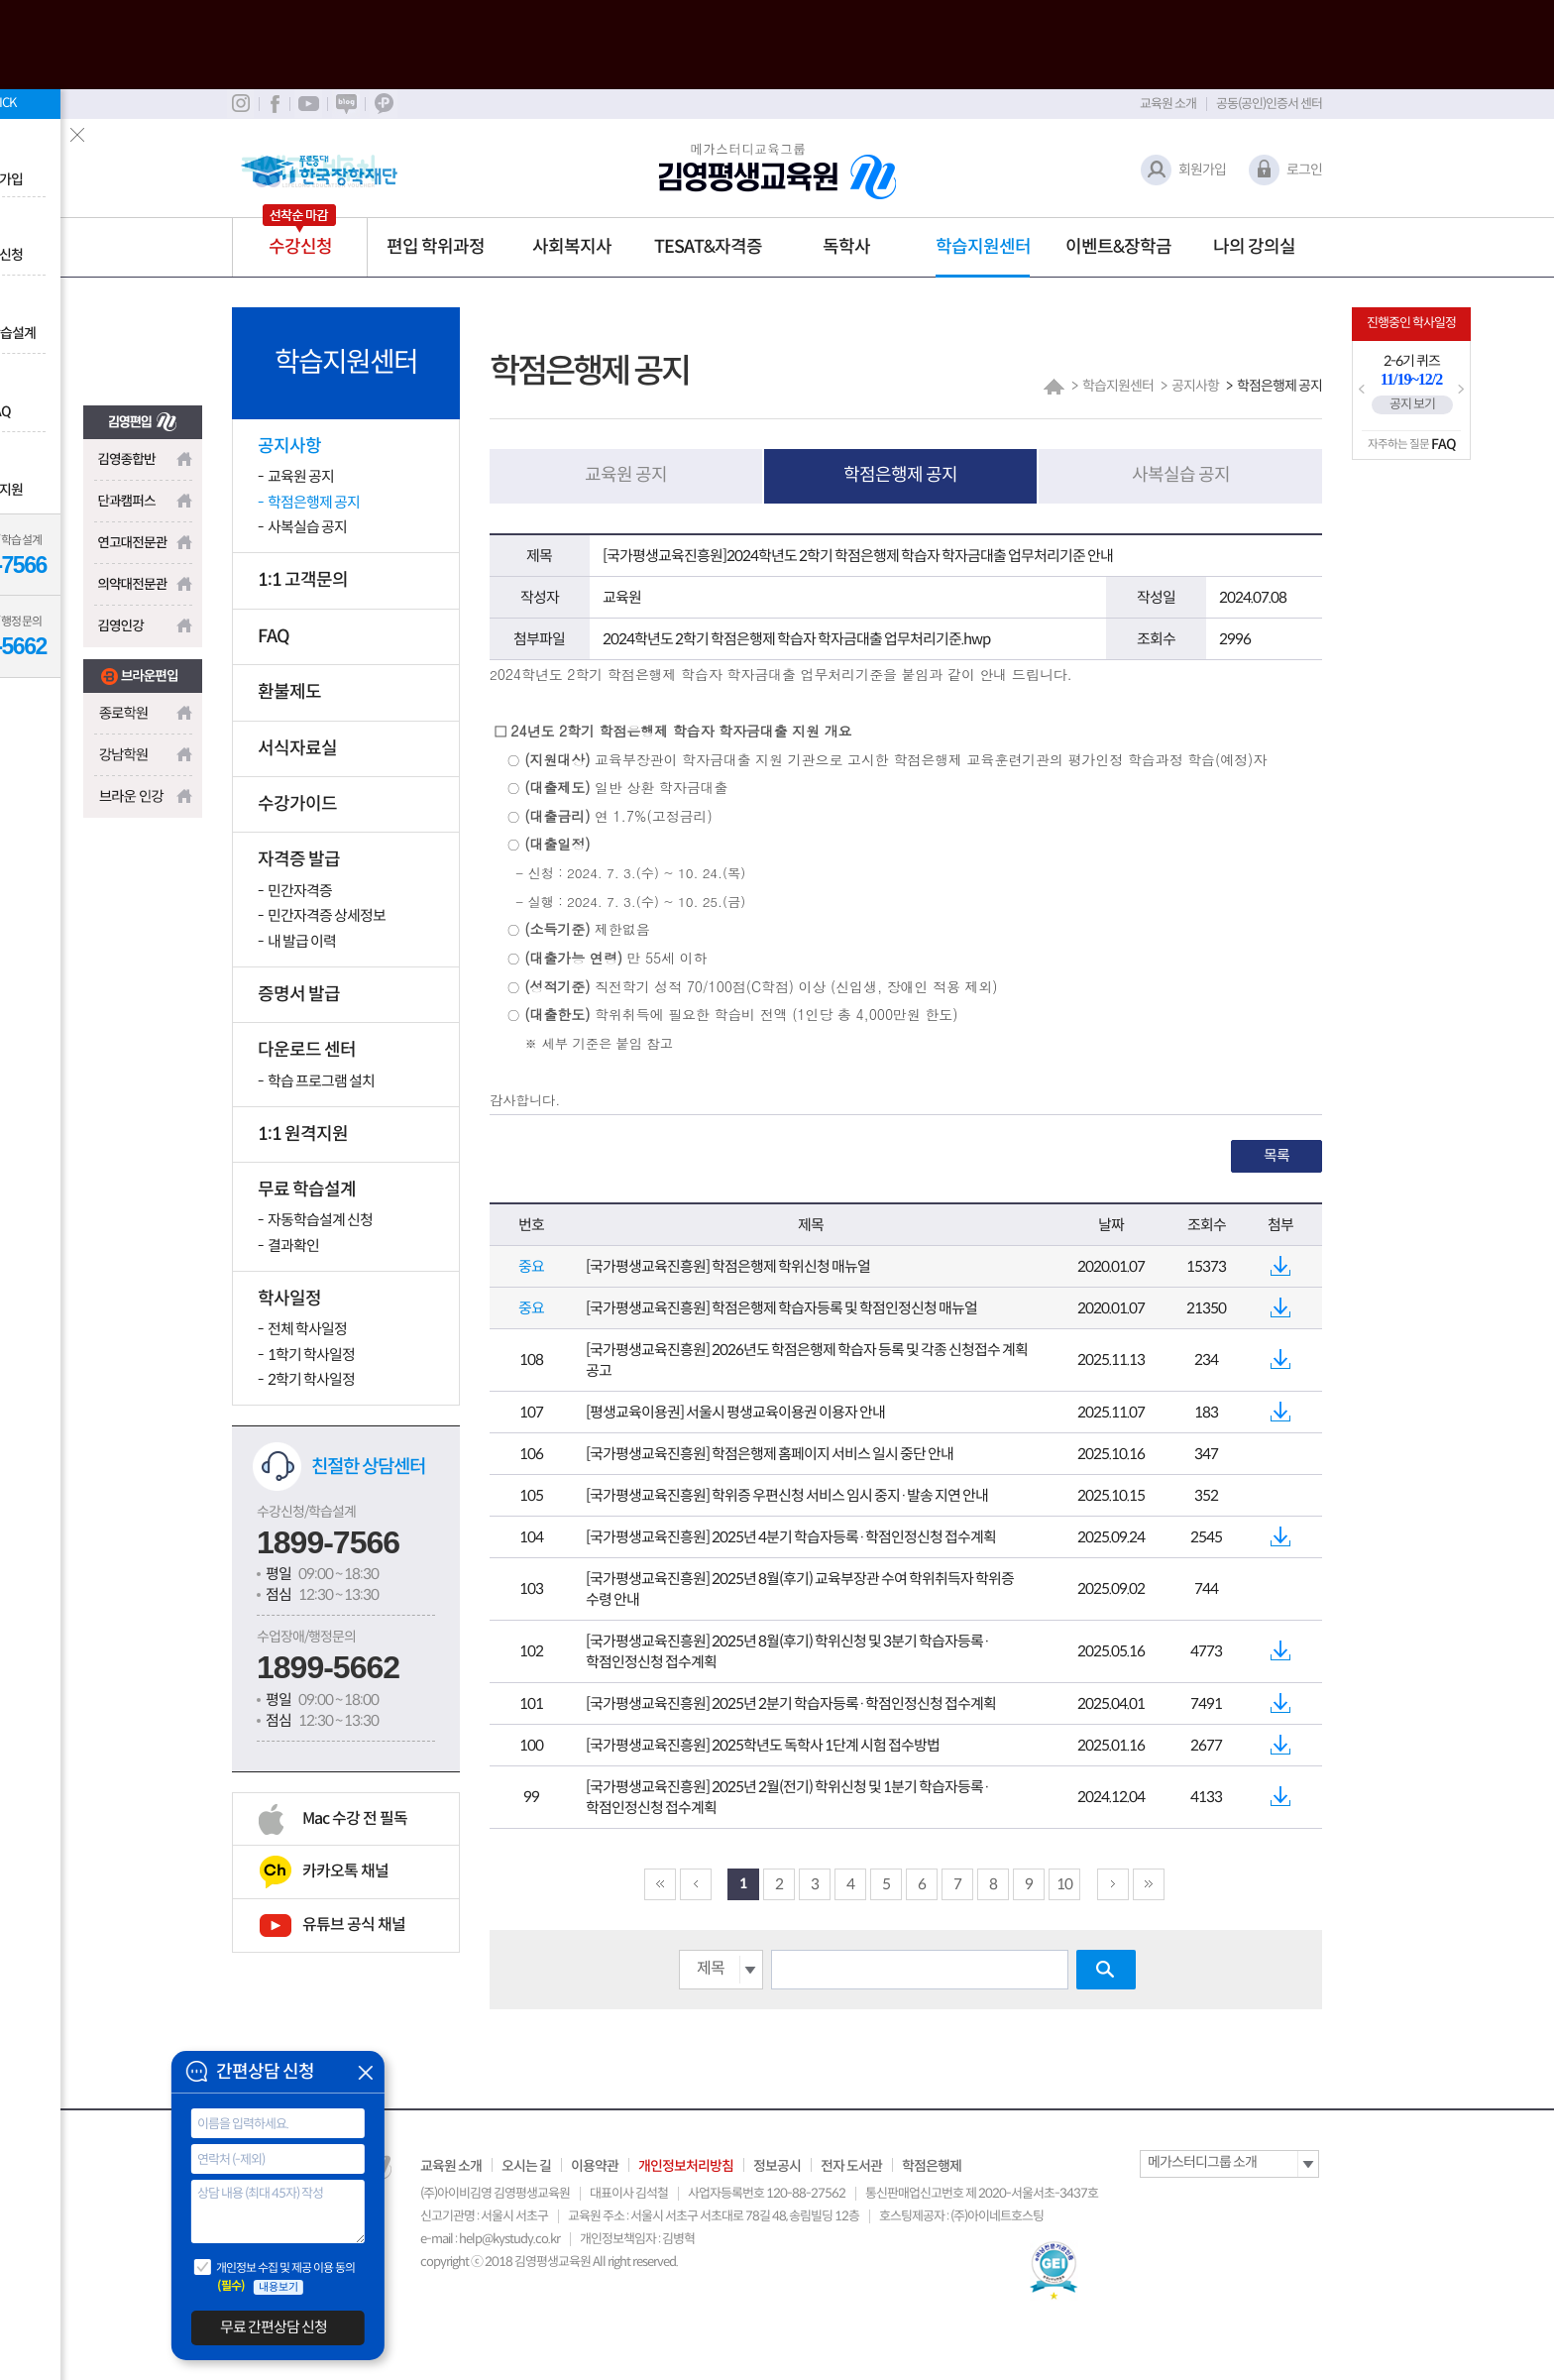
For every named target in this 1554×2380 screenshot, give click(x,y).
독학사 (846, 247)
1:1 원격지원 (303, 1134)
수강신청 (300, 247)
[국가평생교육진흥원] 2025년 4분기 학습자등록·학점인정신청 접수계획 (791, 1537)
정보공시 (777, 2166)
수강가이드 (297, 804)
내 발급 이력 (302, 941)
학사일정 (289, 1298)
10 (1064, 1883)
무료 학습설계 (307, 1189)
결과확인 (293, 1245)
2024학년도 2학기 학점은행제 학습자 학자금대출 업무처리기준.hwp (796, 638)
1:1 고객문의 (303, 580)
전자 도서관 (851, 2166)
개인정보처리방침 (685, 2166)
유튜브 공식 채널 (353, 1924)
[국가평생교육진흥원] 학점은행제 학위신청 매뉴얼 (728, 1266)
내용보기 (278, 2287)
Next (1461, 389)
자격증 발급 (299, 859)
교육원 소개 (1168, 103)
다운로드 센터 (307, 1050)
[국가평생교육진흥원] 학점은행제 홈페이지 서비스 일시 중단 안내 (769, 1453)
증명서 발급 (299, 994)
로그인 (1304, 169)
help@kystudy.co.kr (509, 2238)
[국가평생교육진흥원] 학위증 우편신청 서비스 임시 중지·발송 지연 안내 (787, 1495)
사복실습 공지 (307, 526)
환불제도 (289, 692)
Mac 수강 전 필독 (354, 1818)
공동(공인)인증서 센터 (1269, 103)
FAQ (273, 636)
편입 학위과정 (436, 247)
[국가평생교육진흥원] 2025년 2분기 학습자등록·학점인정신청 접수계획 (791, 1703)
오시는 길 (526, 2166)
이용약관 (594, 2166)
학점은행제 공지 (314, 502)
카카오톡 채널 (345, 1871)
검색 (1106, 1969)
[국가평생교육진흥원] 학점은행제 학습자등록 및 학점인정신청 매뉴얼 (781, 1308)
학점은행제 (931, 2166)
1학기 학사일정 (311, 1354)
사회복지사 (571, 247)
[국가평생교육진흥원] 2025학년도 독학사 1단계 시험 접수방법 (763, 1745)
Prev (1362, 389)
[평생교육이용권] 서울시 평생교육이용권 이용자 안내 (735, 1412)
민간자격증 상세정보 (327, 915)
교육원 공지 (301, 476)
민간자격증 (300, 890)
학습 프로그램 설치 (321, 1081)
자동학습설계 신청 (320, 1219)
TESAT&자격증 (708, 247)
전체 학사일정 (307, 1328)
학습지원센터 (983, 247)
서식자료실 (297, 748)
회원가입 (1202, 169)
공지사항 (289, 446)
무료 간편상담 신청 (273, 2327)
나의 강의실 (1254, 247)
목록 (1276, 1155)
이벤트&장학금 (1118, 247)
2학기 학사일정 (311, 1379)
